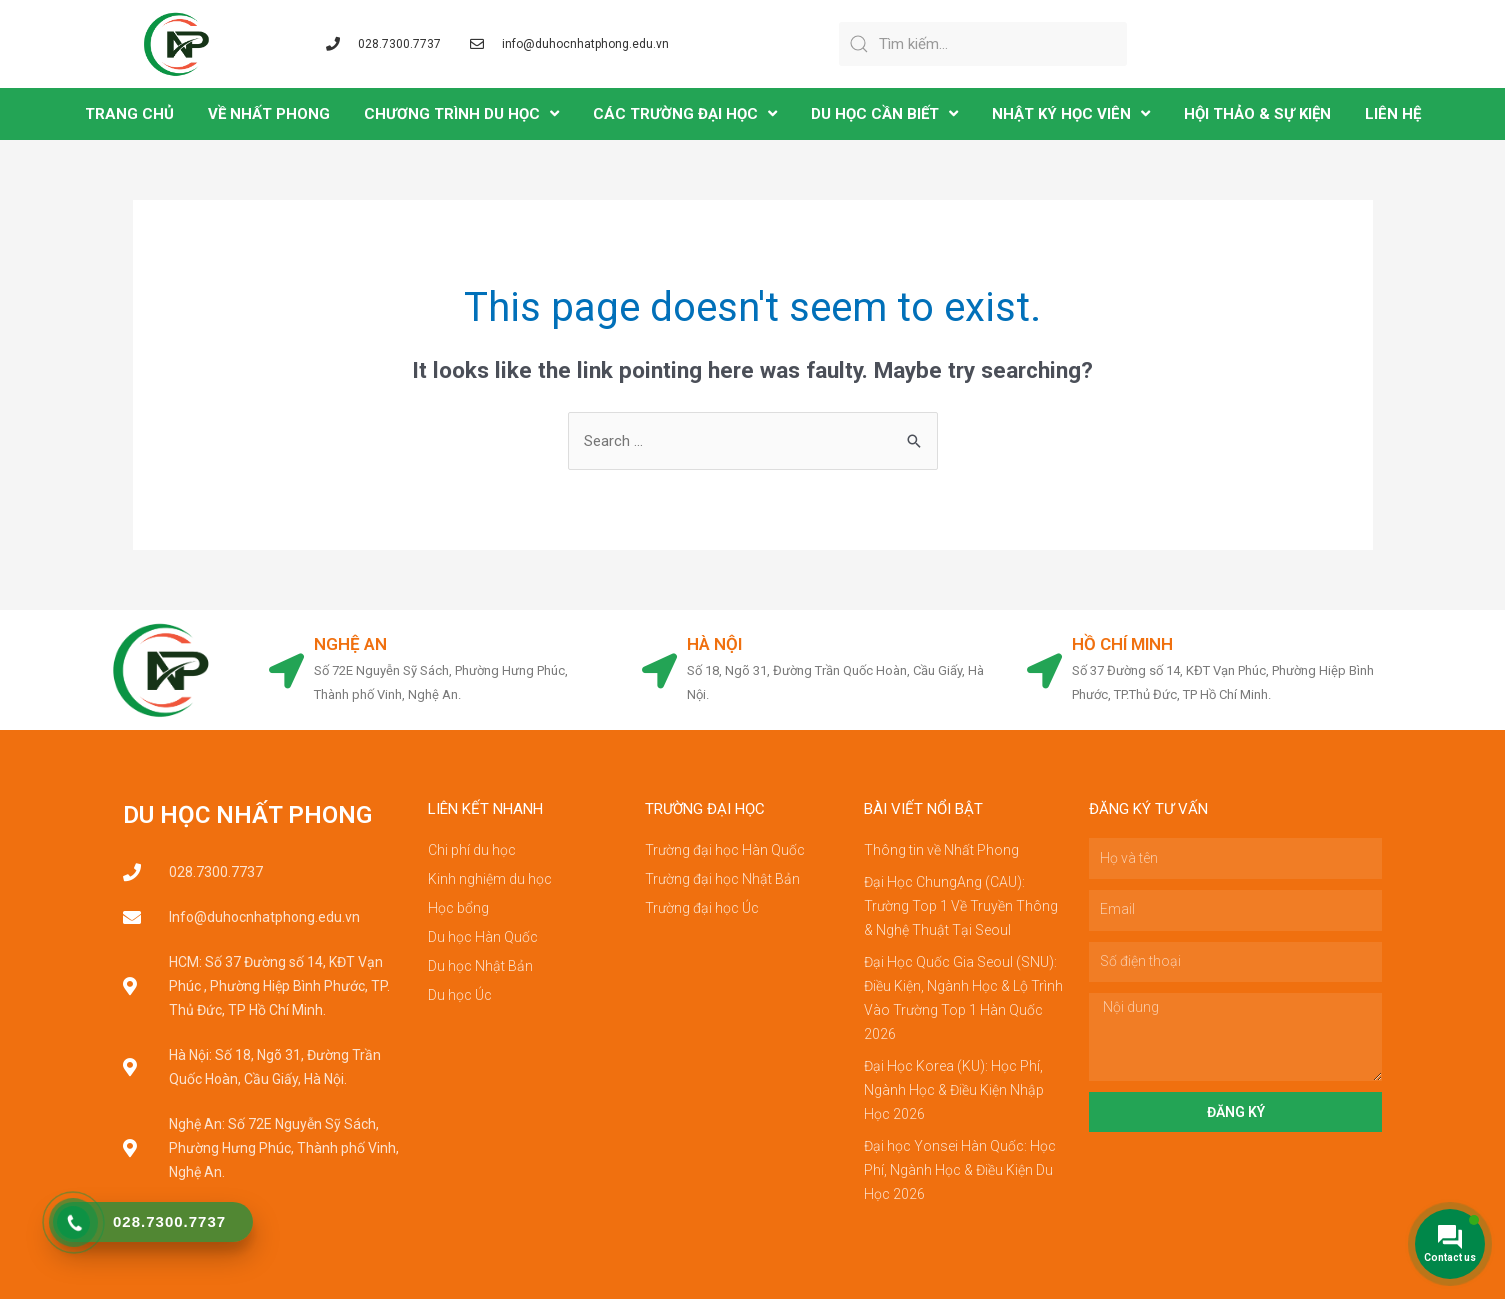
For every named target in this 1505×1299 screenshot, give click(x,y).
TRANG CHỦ (129, 114)
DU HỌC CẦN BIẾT (884, 113)
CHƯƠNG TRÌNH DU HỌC (461, 113)
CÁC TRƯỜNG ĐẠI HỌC (685, 113)
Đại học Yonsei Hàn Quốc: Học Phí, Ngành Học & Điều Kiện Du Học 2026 (960, 1170)
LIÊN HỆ (1393, 114)
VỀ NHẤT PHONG (269, 114)
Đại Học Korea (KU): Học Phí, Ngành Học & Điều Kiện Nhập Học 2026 (954, 1090)
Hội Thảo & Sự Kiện (1257, 114)
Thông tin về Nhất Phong (941, 850)
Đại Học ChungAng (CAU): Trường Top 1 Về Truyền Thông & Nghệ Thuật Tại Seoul (961, 906)
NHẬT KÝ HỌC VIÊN (1071, 113)
